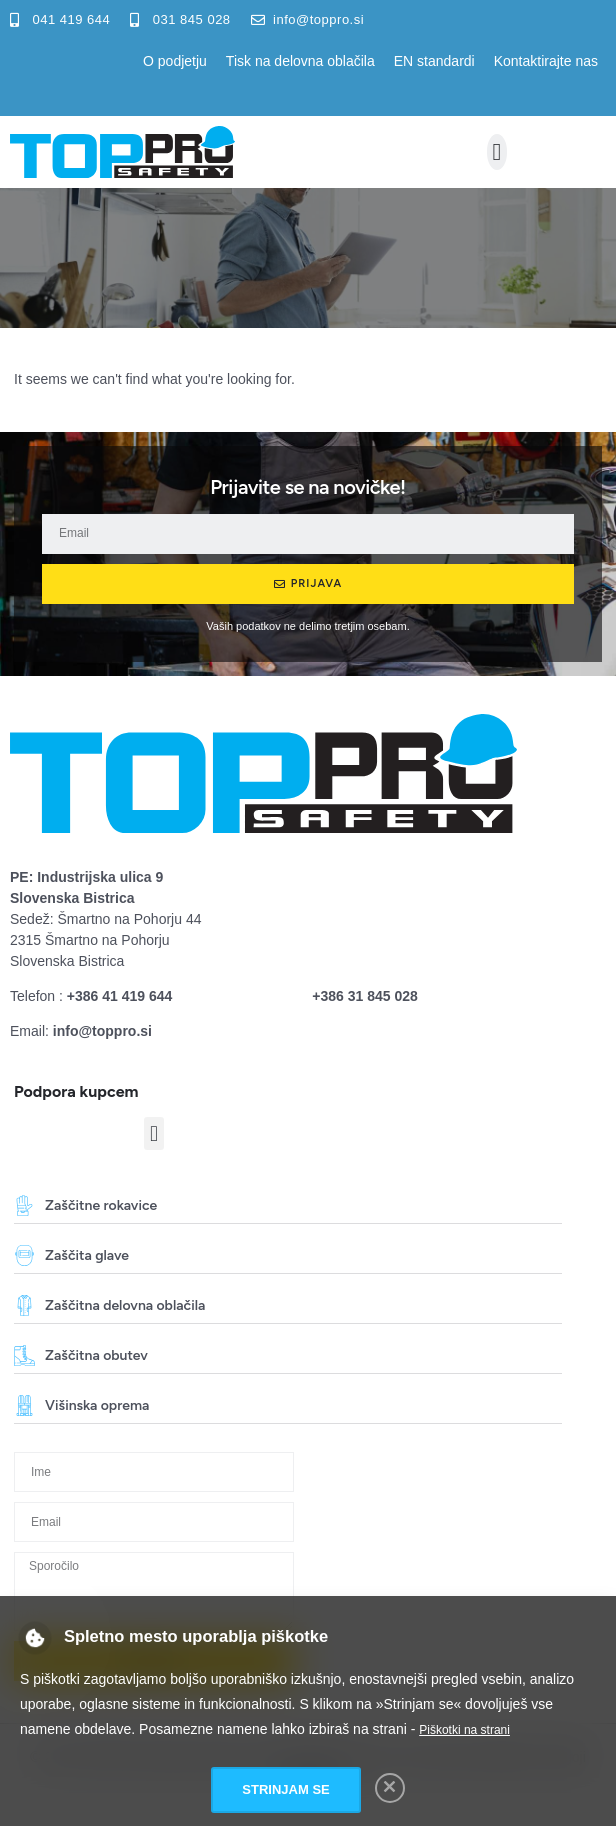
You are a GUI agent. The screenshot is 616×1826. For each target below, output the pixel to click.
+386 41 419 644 (120, 996)
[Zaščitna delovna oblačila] (24, 1305)
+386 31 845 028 (365, 996)
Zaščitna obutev (96, 1355)
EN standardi (434, 61)
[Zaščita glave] (24, 1255)
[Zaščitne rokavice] (24, 1205)
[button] (497, 152)
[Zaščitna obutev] (24, 1355)
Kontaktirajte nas (546, 61)
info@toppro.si (102, 1031)
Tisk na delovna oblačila (300, 61)
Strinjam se (285, 1789)
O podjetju (175, 61)
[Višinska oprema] (24, 1405)
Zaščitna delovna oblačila (125, 1305)
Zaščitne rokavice (101, 1205)
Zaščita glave (87, 1255)
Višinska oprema (97, 1405)
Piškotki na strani (464, 1730)
